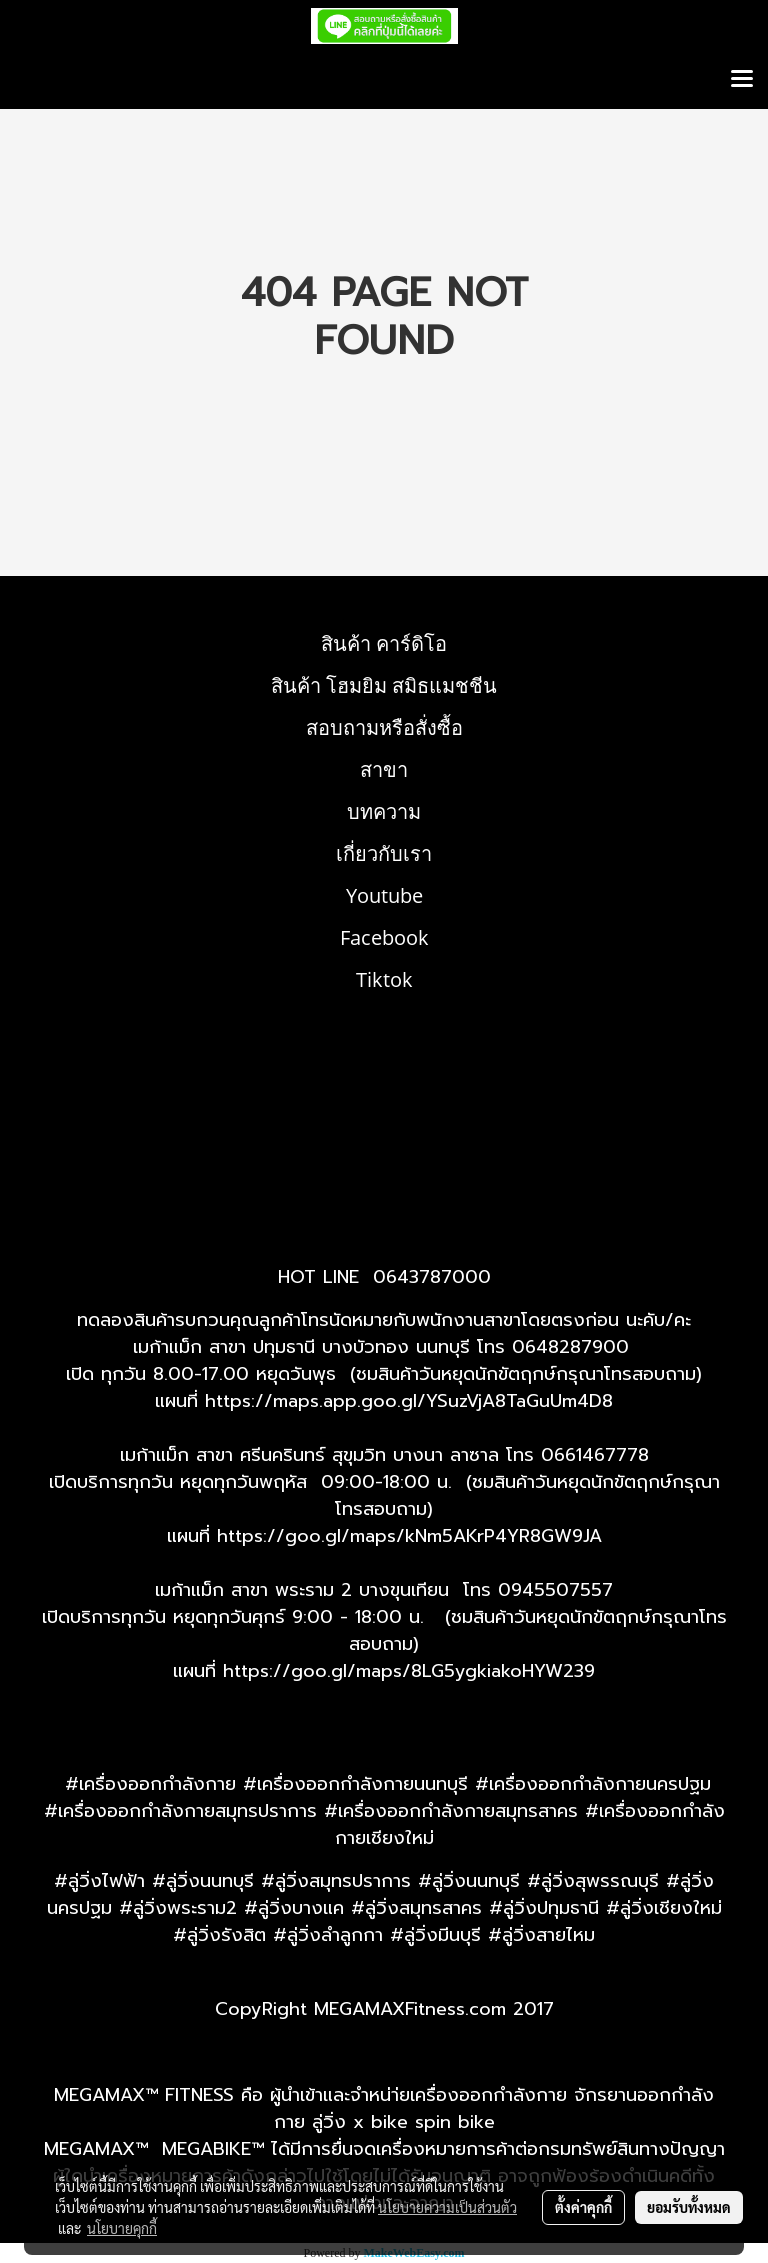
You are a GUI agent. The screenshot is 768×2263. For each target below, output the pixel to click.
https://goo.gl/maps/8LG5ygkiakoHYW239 (409, 1671)
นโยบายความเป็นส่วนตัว (447, 2207)
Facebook (384, 937)
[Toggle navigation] (742, 80)
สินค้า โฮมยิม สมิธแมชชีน (384, 685)
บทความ (384, 811)
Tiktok (384, 979)
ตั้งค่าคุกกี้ (583, 2207)
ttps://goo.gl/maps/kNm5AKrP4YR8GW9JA (415, 1536)
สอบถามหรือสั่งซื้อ (384, 727)
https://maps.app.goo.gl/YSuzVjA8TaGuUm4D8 (409, 1401)
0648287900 (570, 1347)
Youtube (384, 895)
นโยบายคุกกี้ (122, 2228)
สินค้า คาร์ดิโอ (384, 643)
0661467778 (595, 1455)
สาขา (384, 769)
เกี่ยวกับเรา (384, 853)
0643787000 (432, 1277)
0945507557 (555, 1590)
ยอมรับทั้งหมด (689, 2207)
